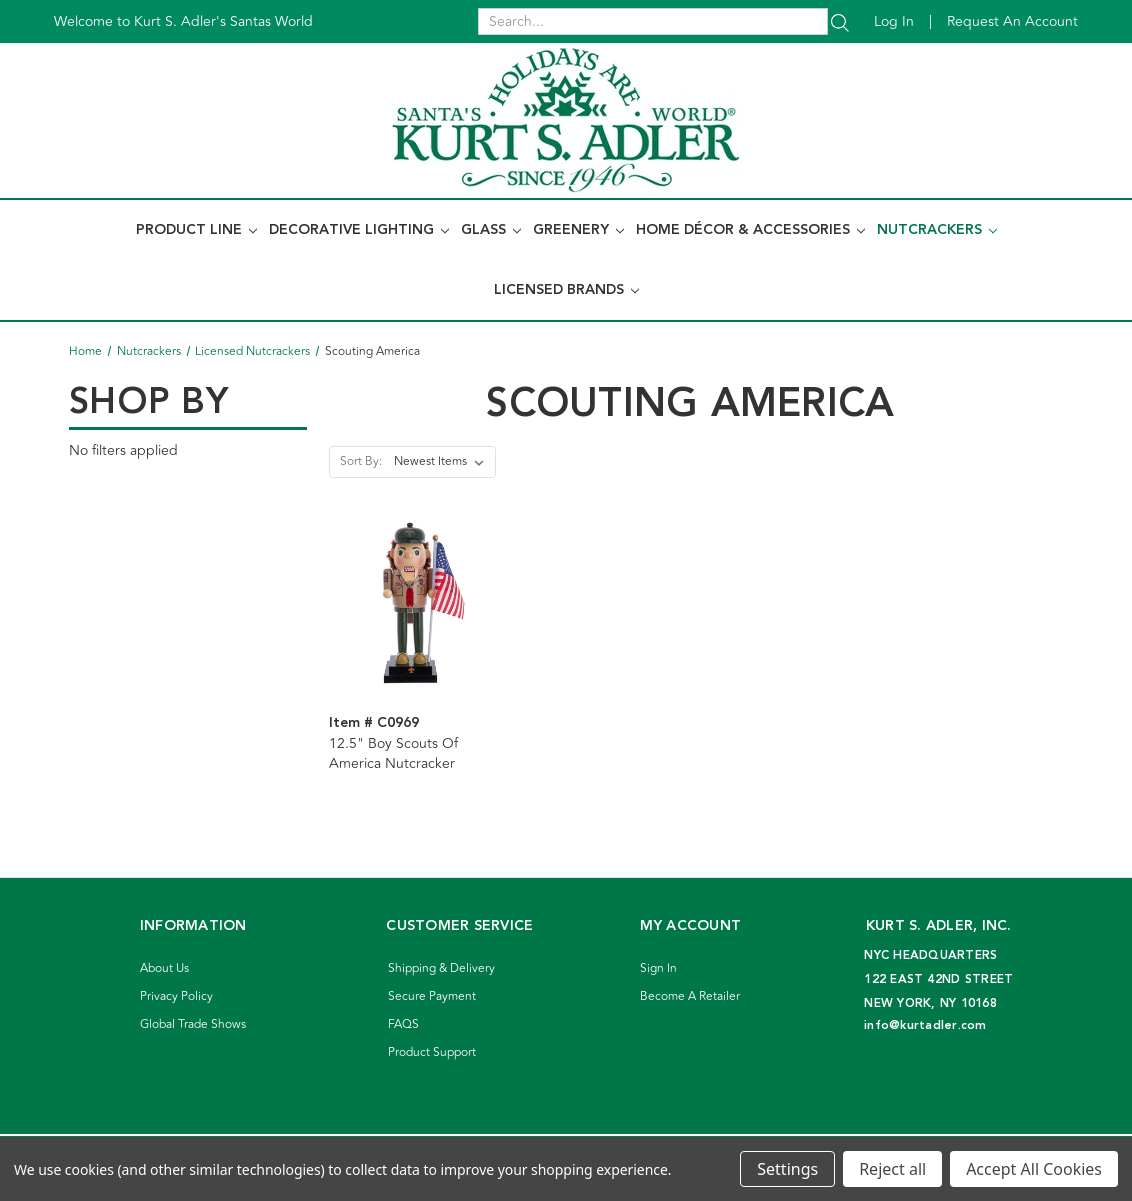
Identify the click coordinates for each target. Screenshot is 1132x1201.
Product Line (196, 230)
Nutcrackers (937, 230)
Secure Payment (432, 996)
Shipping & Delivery (441, 968)
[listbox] (443, 462)
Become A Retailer (690, 996)
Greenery (578, 230)
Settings (787, 1169)
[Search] (840, 21)
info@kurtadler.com (925, 1025)
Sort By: (361, 461)
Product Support (432, 1052)
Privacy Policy (176, 996)
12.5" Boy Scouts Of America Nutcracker (393, 754)
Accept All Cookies (1034, 1169)
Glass (491, 230)
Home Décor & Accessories (750, 230)
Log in (894, 21)
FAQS (403, 1024)
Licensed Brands (566, 290)
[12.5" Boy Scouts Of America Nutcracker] (411, 602)
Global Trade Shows (193, 1024)
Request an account (1012, 21)
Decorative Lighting (359, 230)
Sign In (658, 968)
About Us (164, 968)
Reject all (892, 1169)
